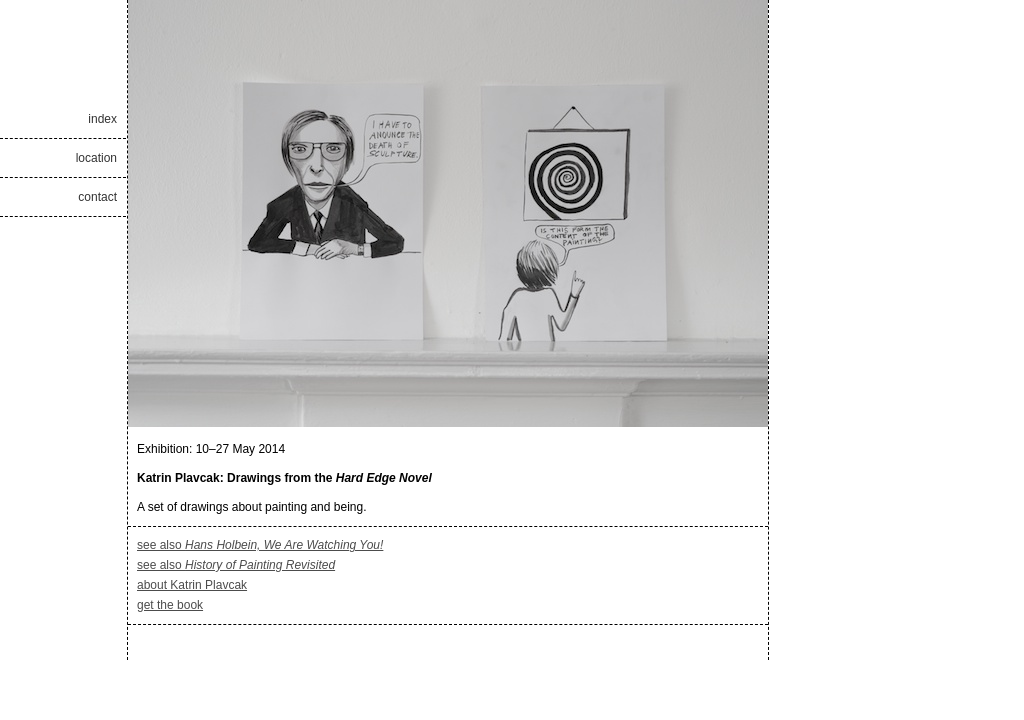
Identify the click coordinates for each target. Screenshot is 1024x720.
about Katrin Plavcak (192, 585)
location (96, 158)
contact (97, 197)
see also (260, 545)
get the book (170, 605)
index (102, 119)
